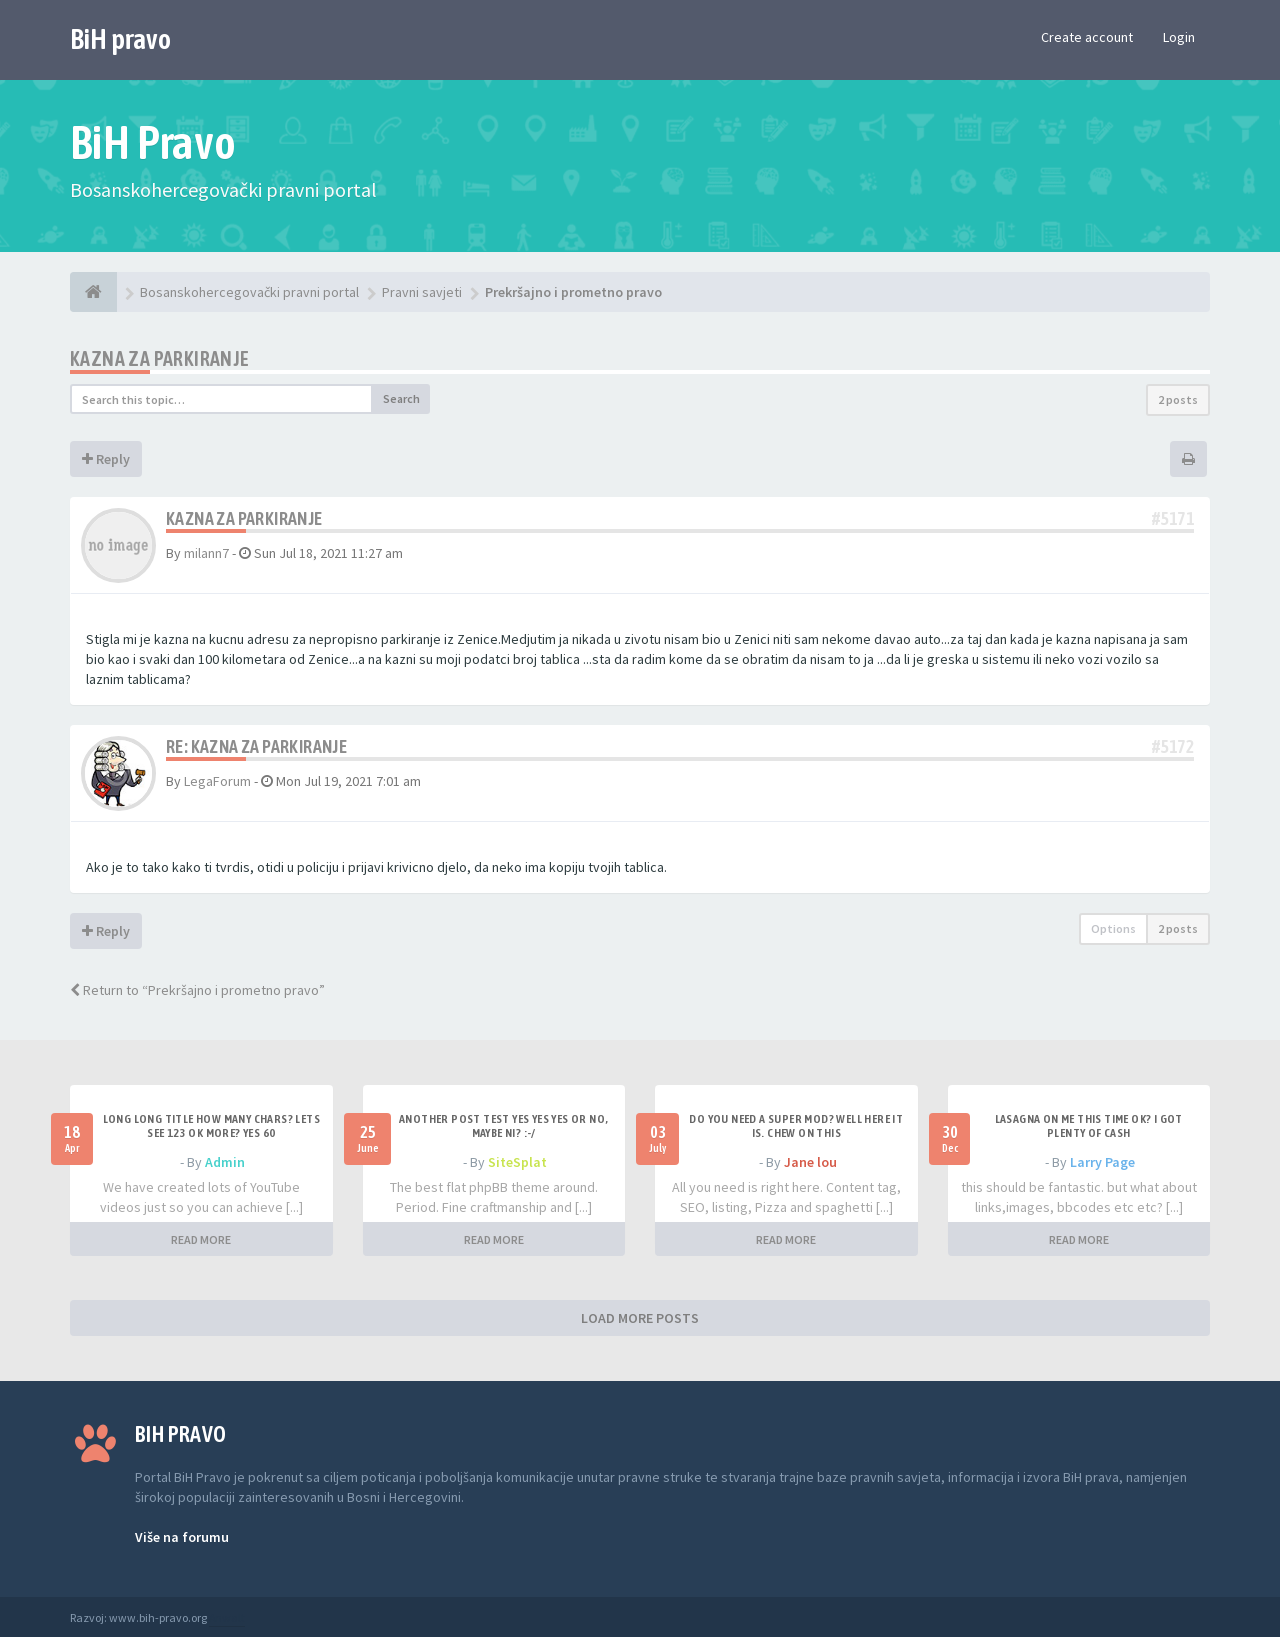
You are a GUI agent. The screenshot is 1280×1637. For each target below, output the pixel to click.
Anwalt (227, 1617)
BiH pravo (120, 39)
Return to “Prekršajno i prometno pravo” (197, 990)
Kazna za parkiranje (160, 358)
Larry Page (1102, 1162)
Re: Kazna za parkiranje (256, 746)
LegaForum (217, 781)
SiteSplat (517, 1162)
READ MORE (201, 1239)
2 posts (1178, 399)
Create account (1087, 37)
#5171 (1173, 518)
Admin (225, 1162)
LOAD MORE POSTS (640, 1318)
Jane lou (810, 1162)
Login (1179, 37)
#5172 (1173, 746)
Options (1113, 928)
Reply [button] (106, 459)
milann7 (206, 553)
